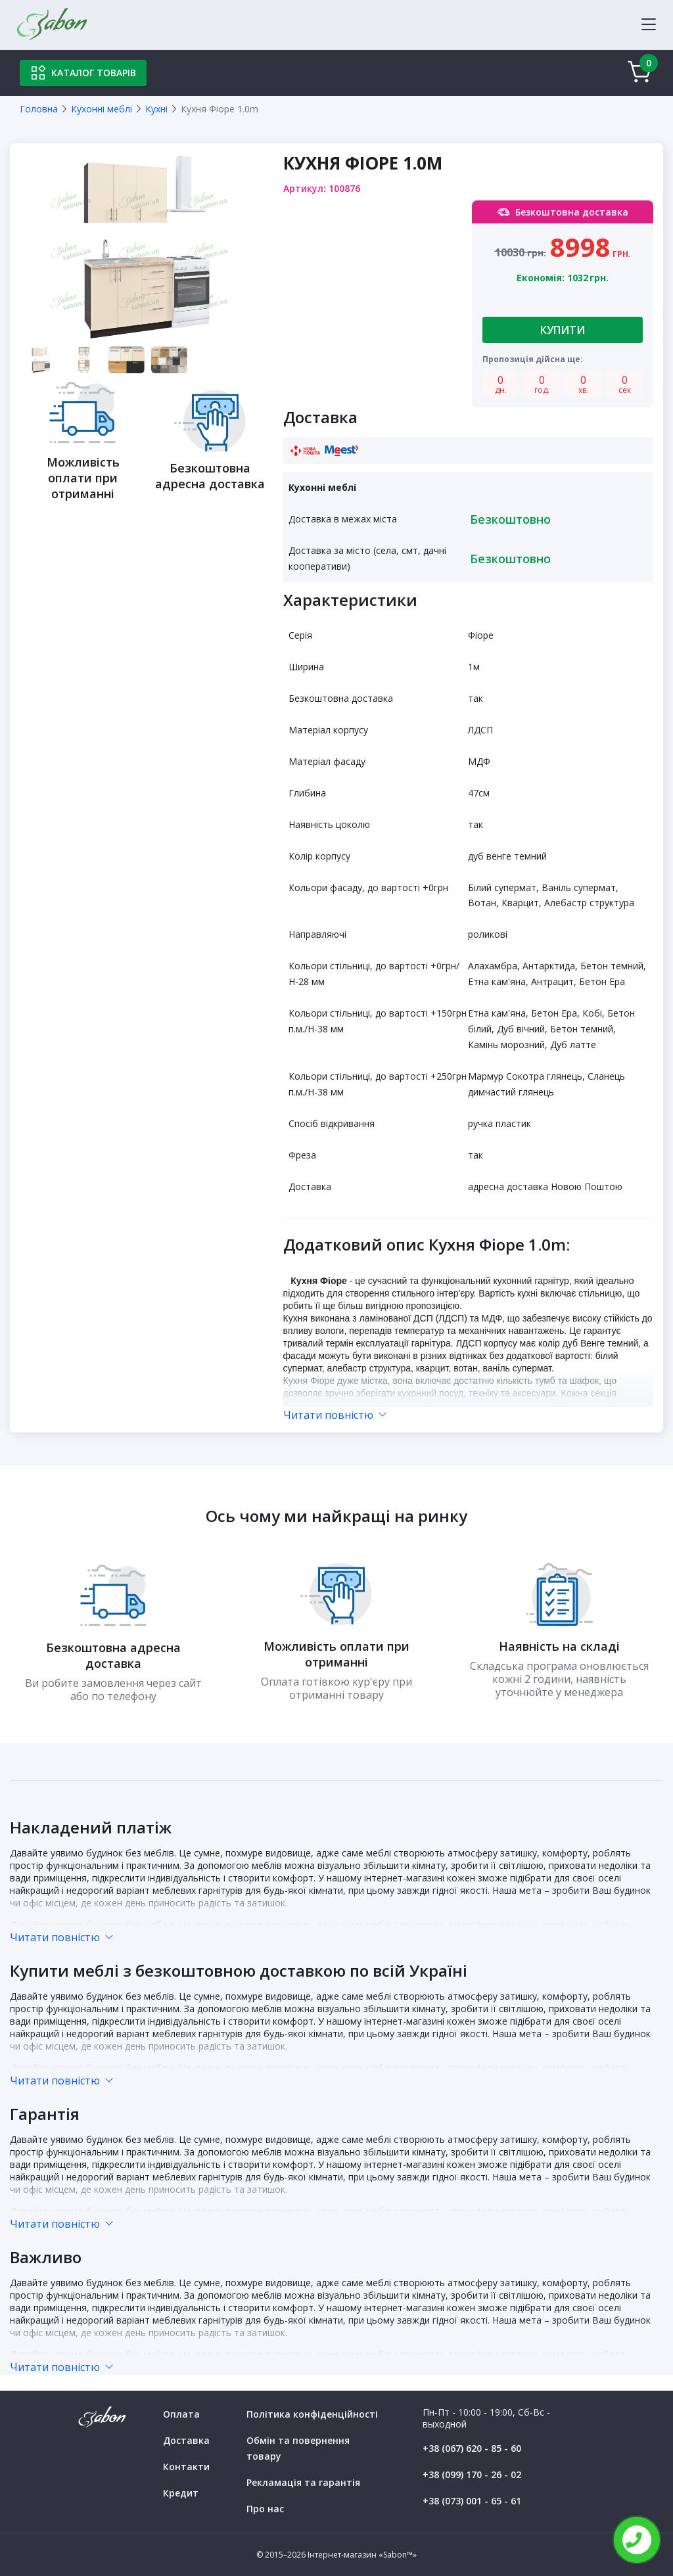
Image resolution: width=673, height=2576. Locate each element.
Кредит (180, 2493)
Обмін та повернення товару (298, 2448)
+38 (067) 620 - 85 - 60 (472, 2448)
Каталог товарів (83, 73)
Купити (562, 330)
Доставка (186, 2440)
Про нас (265, 2508)
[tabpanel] (146, 248)
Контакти (186, 2466)
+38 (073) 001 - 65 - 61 (472, 2501)
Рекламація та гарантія (303, 2482)
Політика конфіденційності (312, 2414)
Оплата (181, 2414)
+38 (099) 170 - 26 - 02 (472, 2474)
